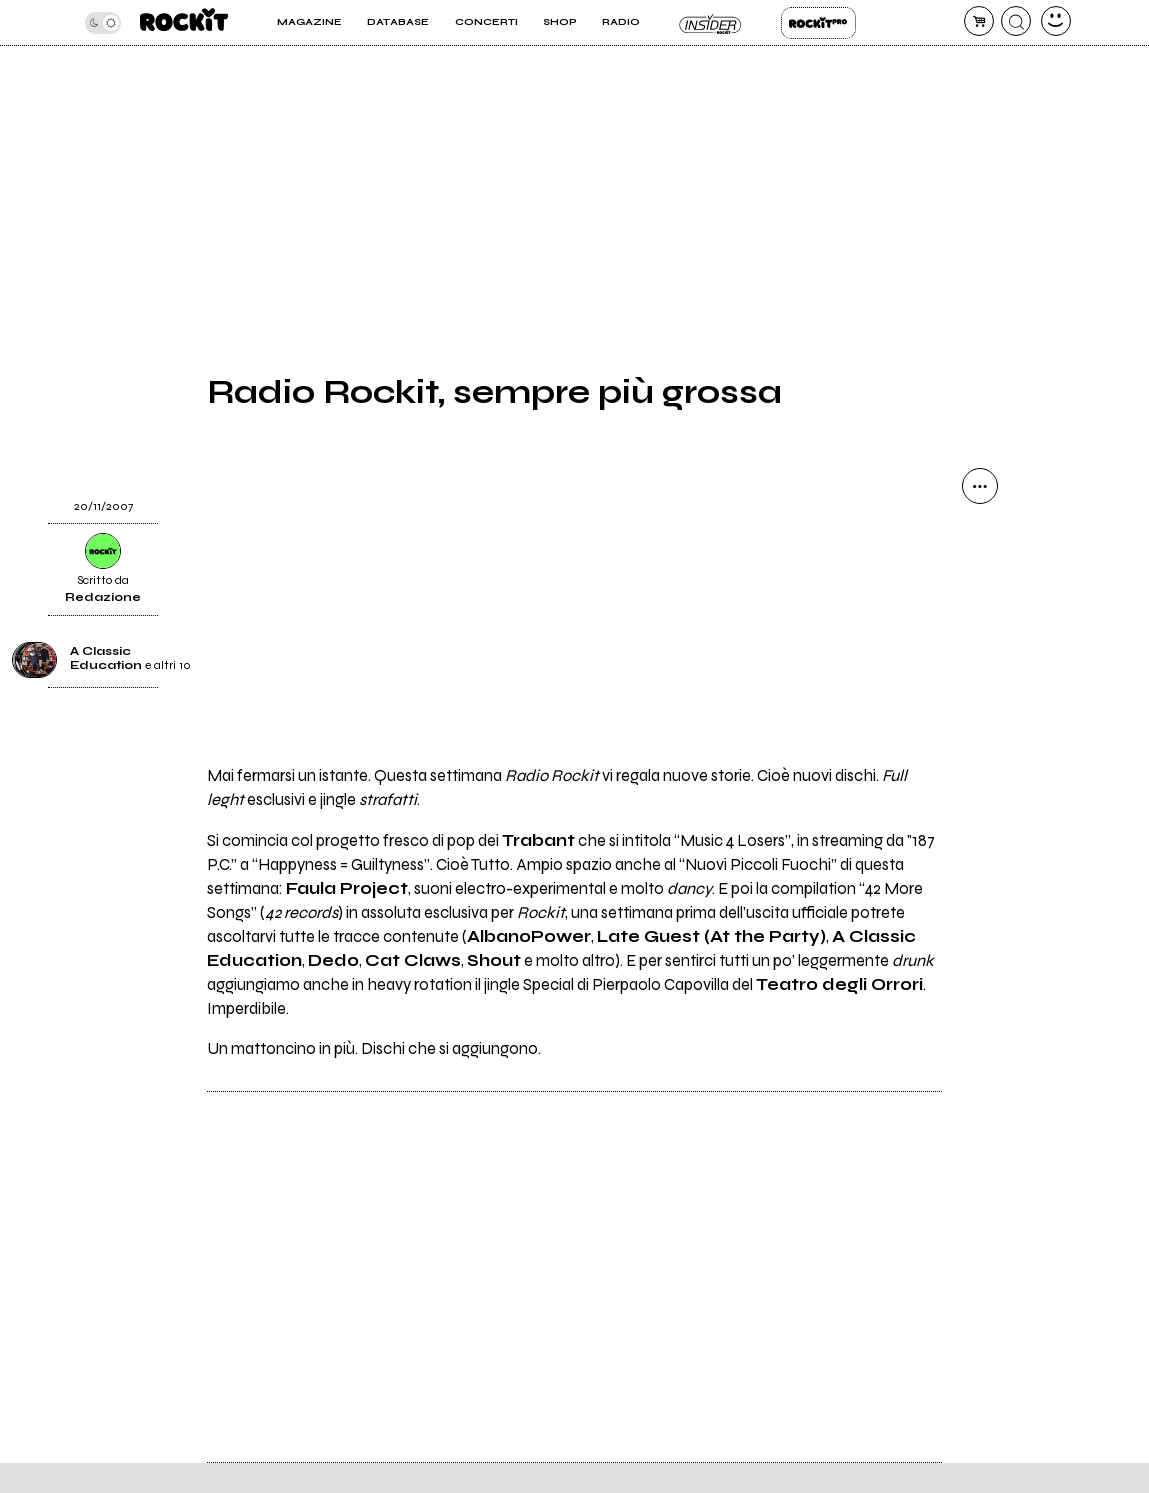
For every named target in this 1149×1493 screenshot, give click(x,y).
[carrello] (979, 21)
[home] (184, 22)
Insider (710, 23)
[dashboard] (1056, 21)
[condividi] (980, 486)
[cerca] (1016, 21)
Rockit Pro (818, 23)
